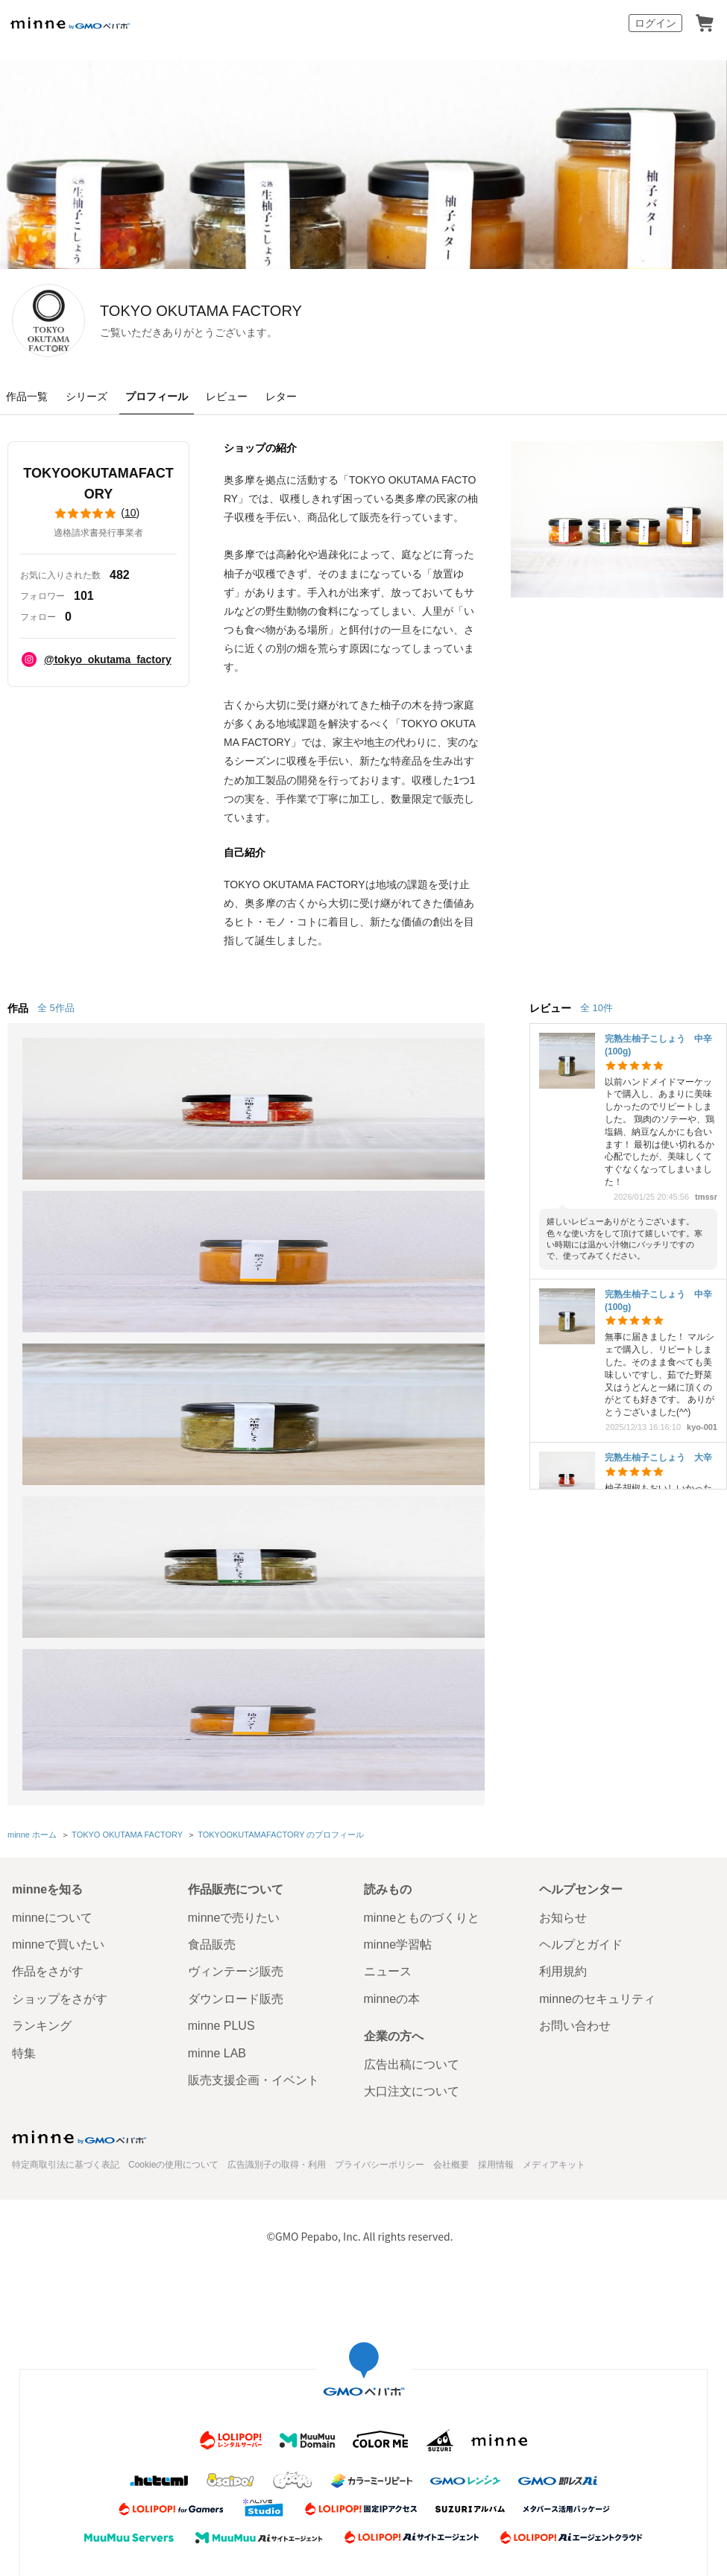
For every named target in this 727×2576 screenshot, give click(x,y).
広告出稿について (411, 1744)
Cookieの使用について (173, 1845)
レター (281, 396)
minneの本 (392, 1679)
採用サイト (417, 2279)
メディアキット (554, 1845)
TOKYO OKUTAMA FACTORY (302, 310)
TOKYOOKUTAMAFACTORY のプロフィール (279, 1517)
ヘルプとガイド (581, 1624)
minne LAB (217, 1733)
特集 (24, 1733)
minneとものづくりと (422, 1598)
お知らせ (563, 1598)
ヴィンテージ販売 (235, 1652)
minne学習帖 (398, 1624)
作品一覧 (27, 396)
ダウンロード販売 (235, 1679)
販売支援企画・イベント (253, 1760)
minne (79, 1817)
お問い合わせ (575, 1706)
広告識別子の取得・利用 (276, 1845)
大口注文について (411, 1772)
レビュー (227, 396)
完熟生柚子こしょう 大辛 (658, 1457)
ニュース (388, 1652)
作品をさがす (48, 1652)
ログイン (655, 23)
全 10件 (596, 1007)
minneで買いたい (58, 1624)
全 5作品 (56, 1007)
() (98, 513)
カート (705, 23)
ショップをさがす (59, 1679)
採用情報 (496, 1845)
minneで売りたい (234, 1598)
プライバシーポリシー (379, 1845)
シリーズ (86, 396)
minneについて (52, 1598)
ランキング (42, 1706)
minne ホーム (32, 1517)
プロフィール (156, 396)
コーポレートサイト (332, 2279)
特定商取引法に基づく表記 (65, 1845)
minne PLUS (221, 1706)
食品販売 (212, 1624)
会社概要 (451, 1845)
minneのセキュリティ (597, 1679)
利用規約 (563, 1652)
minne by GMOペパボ (70, 23)
